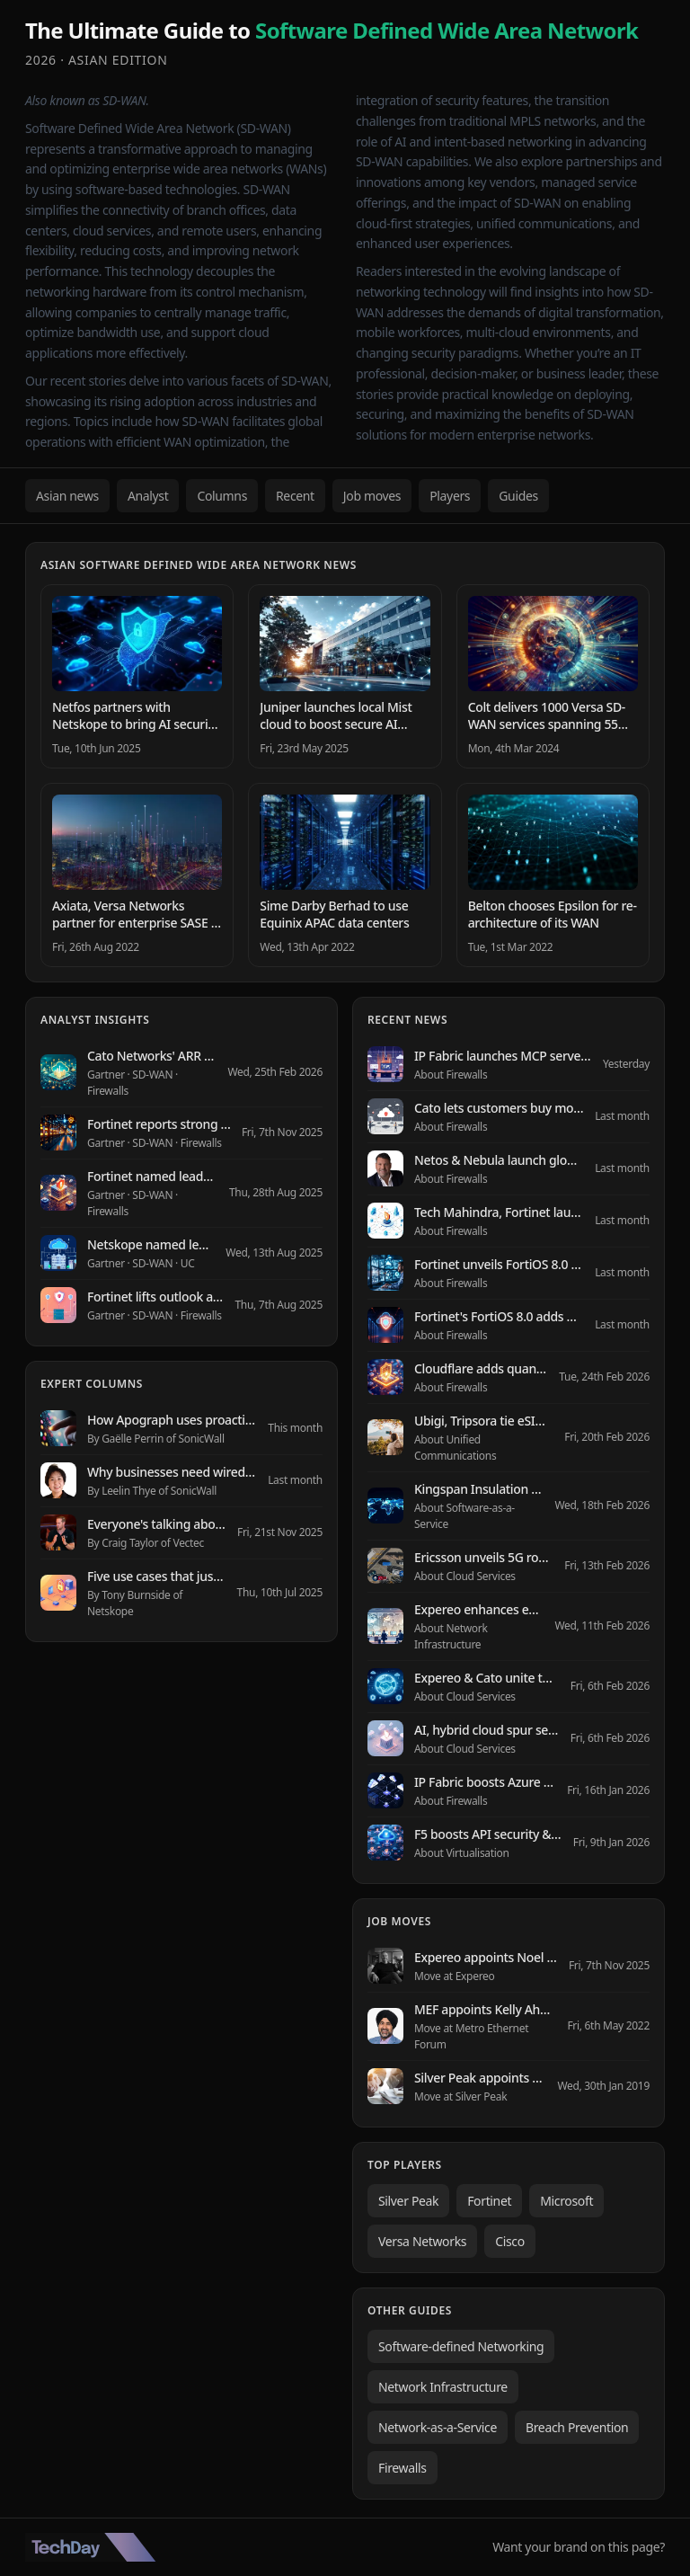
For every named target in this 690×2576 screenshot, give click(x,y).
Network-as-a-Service (437, 2427)
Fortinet (489, 2200)
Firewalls (402, 2467)
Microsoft (566, 2200)
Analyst (148, 495)
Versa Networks (422, 2241)
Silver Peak (408, 2200)
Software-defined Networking (461, 2346)
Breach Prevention (577, 2427)
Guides (518, 495)
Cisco (510, 2241)
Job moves (372, 495)
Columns (222, 495)
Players (449, 495)
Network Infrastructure (443, 2386)
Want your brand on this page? (578, 2546)
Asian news (67, 495)
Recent (295, 495)
